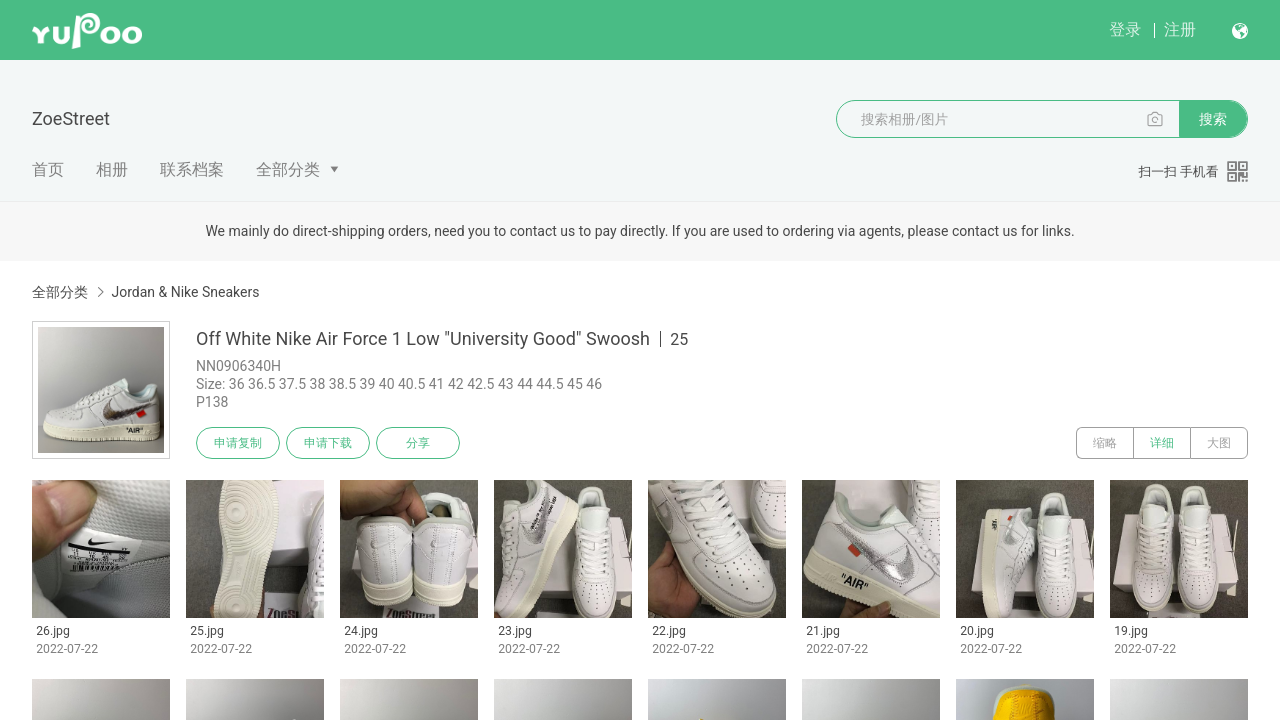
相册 (112, 169)
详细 (1162, 443)
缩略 (1105, 443)
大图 (1219, 443)
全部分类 (288, 169)
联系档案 (192, 169)
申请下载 (328, 443)
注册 (1180, 29)
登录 (1125, 29)
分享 (418, 443)
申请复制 (238, 443)
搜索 (1213, 119)
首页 (48, 169)
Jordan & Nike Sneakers (185, 292)
